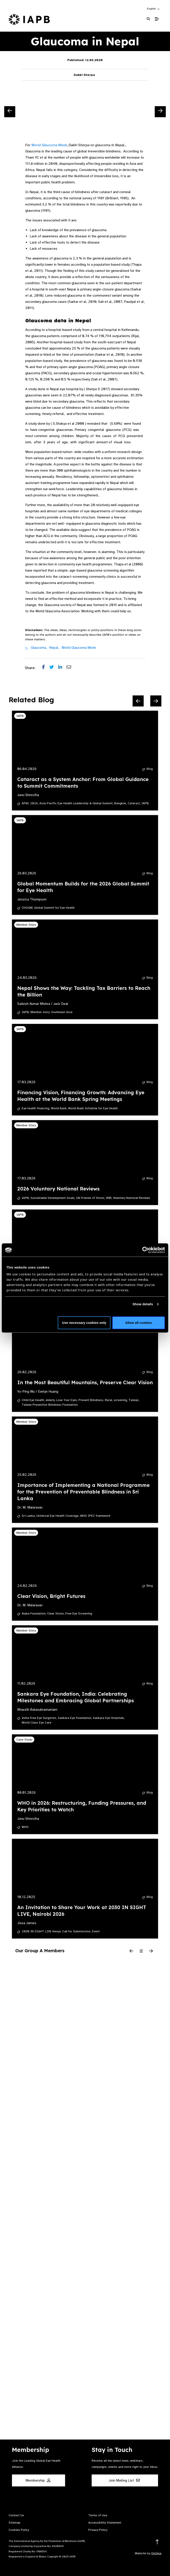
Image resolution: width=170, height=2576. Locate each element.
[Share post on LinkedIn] (62, 668)
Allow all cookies (138, 1322)
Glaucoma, (39, 647)
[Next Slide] (160, 111)
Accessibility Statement (104, 2522)
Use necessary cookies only (84, 1322)
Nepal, (54, 647)
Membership (37, 2480)
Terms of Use (97, 2515)
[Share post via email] (71, 668)
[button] (153, 9)
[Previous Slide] (9, 111)
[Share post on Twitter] (53, 668)
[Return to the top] (157, 2542)
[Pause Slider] (141, 1951)
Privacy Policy (97, 2530)
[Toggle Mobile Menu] (157, 19)
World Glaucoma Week (49, 145)
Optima (156, 2553)
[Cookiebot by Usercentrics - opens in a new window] (145, 1250)
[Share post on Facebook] (45, 668)
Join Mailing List (124, 2480)
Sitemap (14, 2522)
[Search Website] (148, 18)
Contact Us (16, 2515)
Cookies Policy (19, 2530)
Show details (143, 1304)
